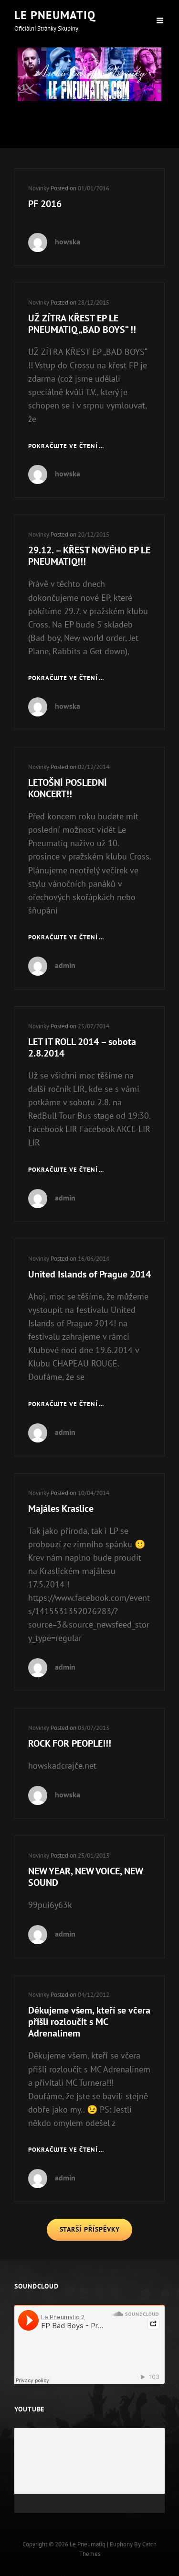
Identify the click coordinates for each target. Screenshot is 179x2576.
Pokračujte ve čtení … (66, 446)
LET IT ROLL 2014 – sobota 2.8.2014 (82, 1047)
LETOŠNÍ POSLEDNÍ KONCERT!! (67, 788)
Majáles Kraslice (61, 1508)
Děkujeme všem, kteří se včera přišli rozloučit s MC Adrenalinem (89, 2021)
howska (67, 241)
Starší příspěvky (90, 2229)
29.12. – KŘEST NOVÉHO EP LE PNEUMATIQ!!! (89, 556)
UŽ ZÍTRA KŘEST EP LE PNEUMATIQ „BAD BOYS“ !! (82, 324)
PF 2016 (45, 204)
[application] (89, 2470)
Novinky (38, 188)
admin (65, 965)
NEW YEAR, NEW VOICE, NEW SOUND (85, 1877)
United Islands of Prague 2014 (89, 1274)
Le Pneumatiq (54, 15)
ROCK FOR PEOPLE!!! (69, 1743)
